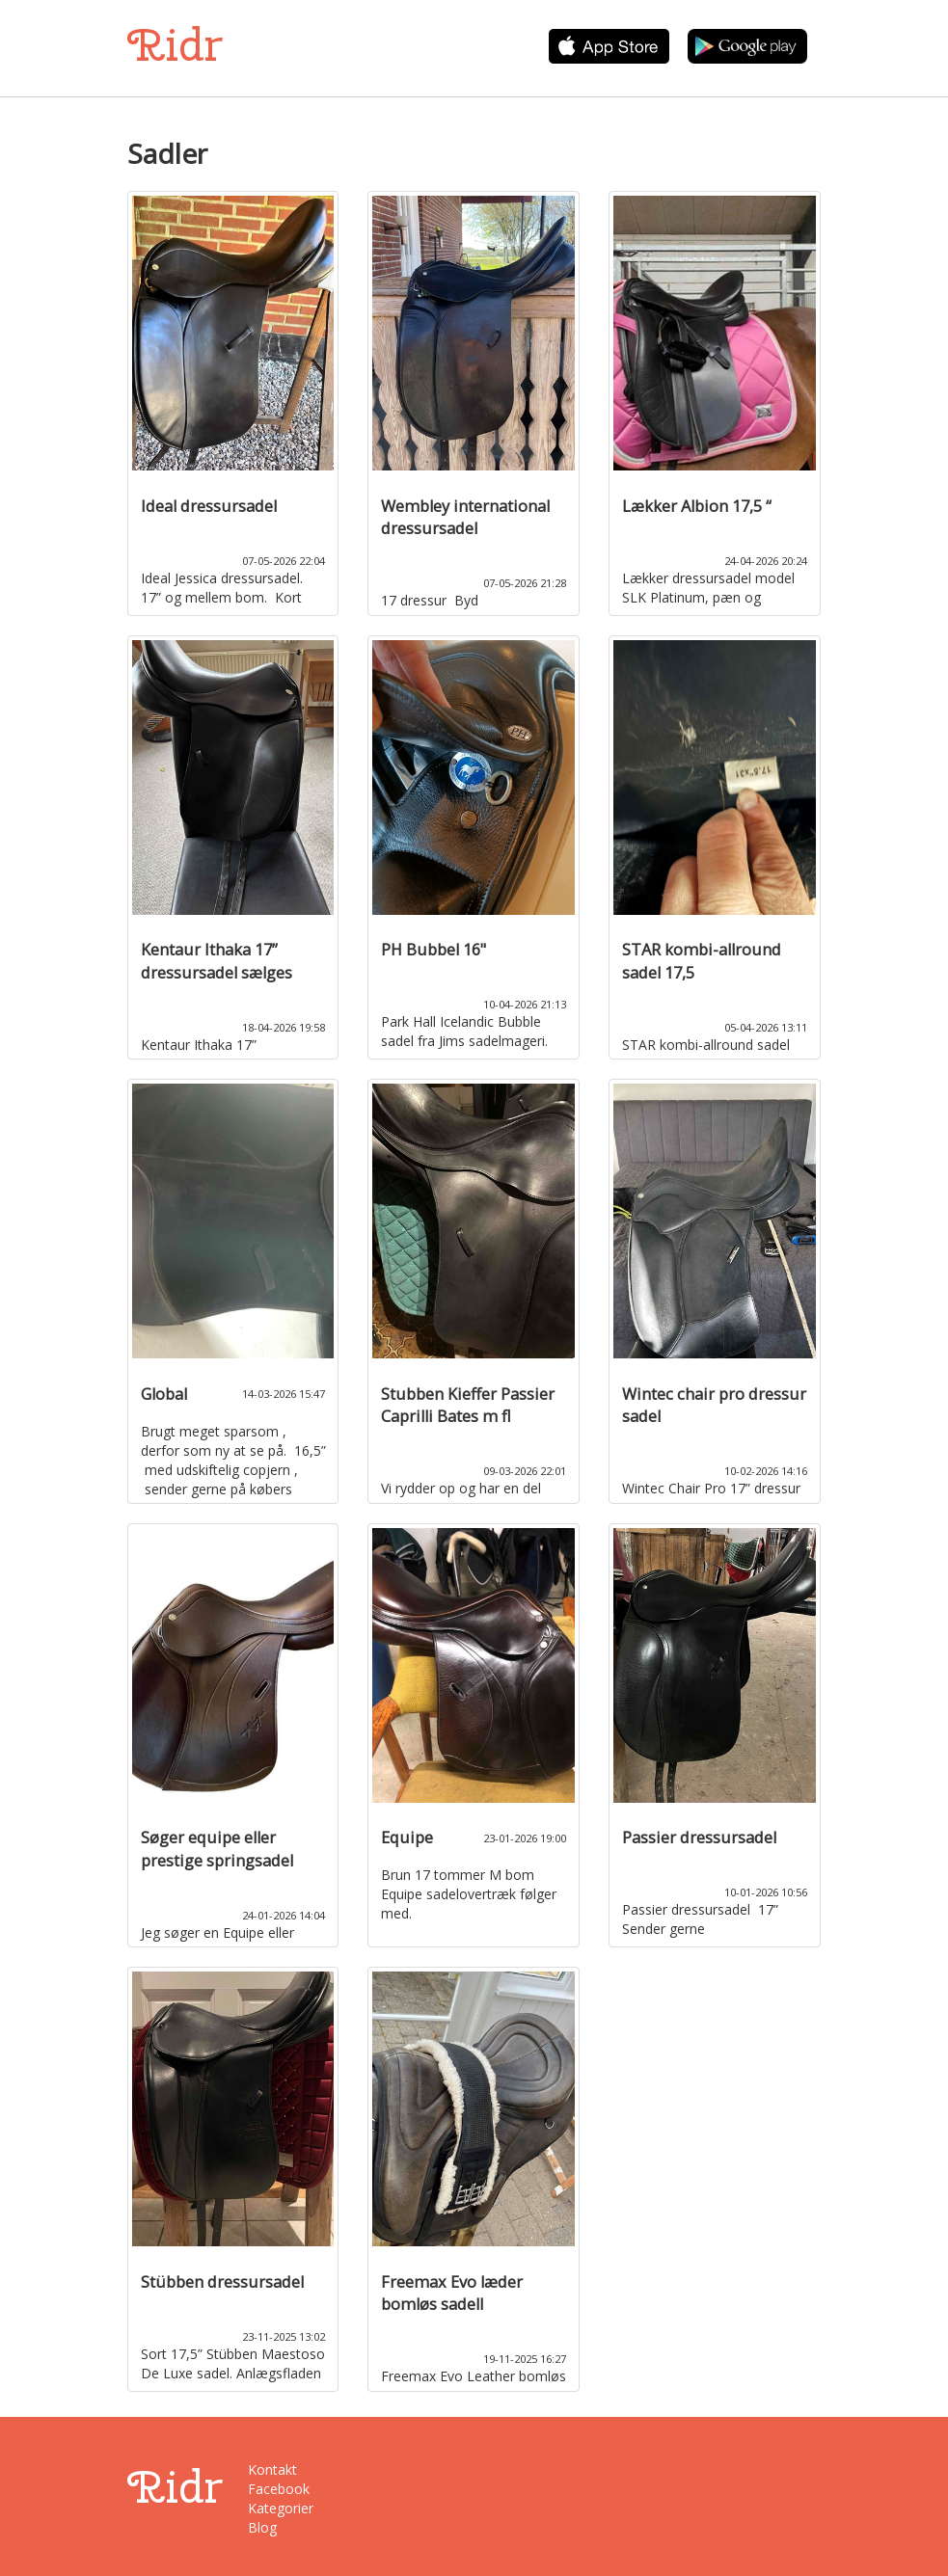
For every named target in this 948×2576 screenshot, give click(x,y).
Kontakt (272, 2469)
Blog (262, 2527)
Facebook (279, 2489)
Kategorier (280, 2508)
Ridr (175, 44)
